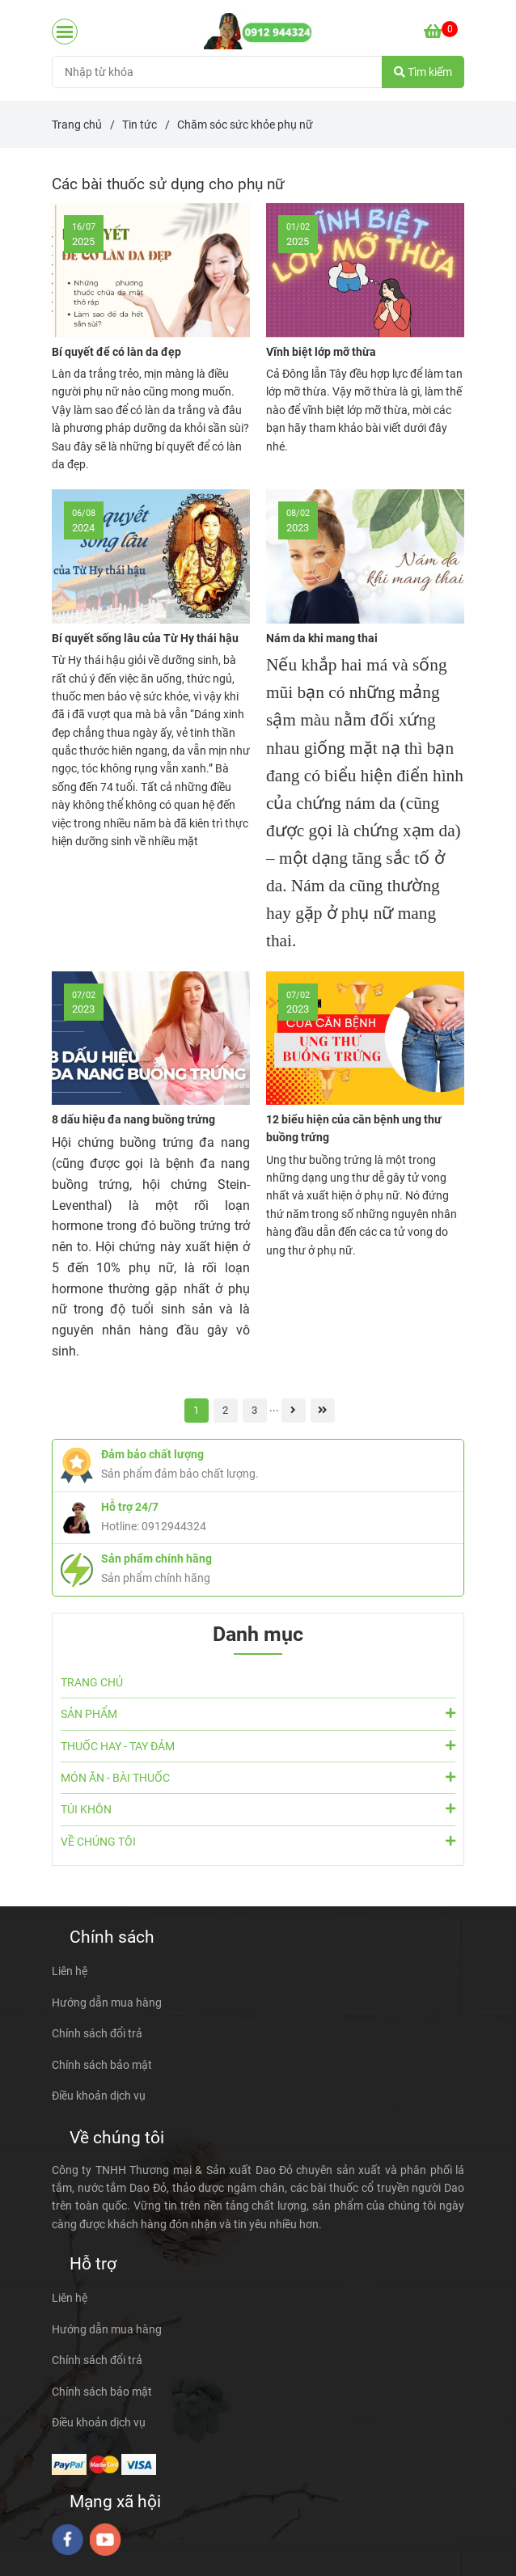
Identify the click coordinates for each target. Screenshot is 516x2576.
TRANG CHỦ (92, 1682)
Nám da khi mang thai (322, 638)
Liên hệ (69, 1971)
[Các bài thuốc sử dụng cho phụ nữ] (441, 31)
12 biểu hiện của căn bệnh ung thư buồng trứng (354, 1128)
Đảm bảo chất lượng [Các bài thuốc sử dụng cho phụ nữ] (152, 1454)
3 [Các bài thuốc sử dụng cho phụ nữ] (254, 1410)
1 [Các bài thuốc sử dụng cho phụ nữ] (196, 1410)
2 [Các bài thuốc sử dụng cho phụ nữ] (225, 1410)
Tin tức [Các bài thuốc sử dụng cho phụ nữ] (139, 124)
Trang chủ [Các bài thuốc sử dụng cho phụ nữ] (77, 124)
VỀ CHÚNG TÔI (258, 1841)
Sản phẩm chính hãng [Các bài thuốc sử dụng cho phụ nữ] (156, 1558)
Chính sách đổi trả (97, 2033)
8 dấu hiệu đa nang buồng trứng (133, 1119)
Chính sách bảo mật (102, 2064)
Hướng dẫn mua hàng (107, 2002)
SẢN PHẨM (258, 1713)
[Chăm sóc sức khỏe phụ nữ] (258, 31)
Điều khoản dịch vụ (99, 2095)
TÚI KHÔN (258, 1808)
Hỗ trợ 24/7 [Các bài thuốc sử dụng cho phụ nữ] (130, 1506)
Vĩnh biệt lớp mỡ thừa (321, 351)
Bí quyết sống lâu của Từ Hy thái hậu (145, 638)
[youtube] (105, 2539)
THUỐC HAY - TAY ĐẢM (258, 1745)
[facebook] (67, 2539)
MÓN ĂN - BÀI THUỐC (258, 1777)
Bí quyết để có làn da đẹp (116, 351)
